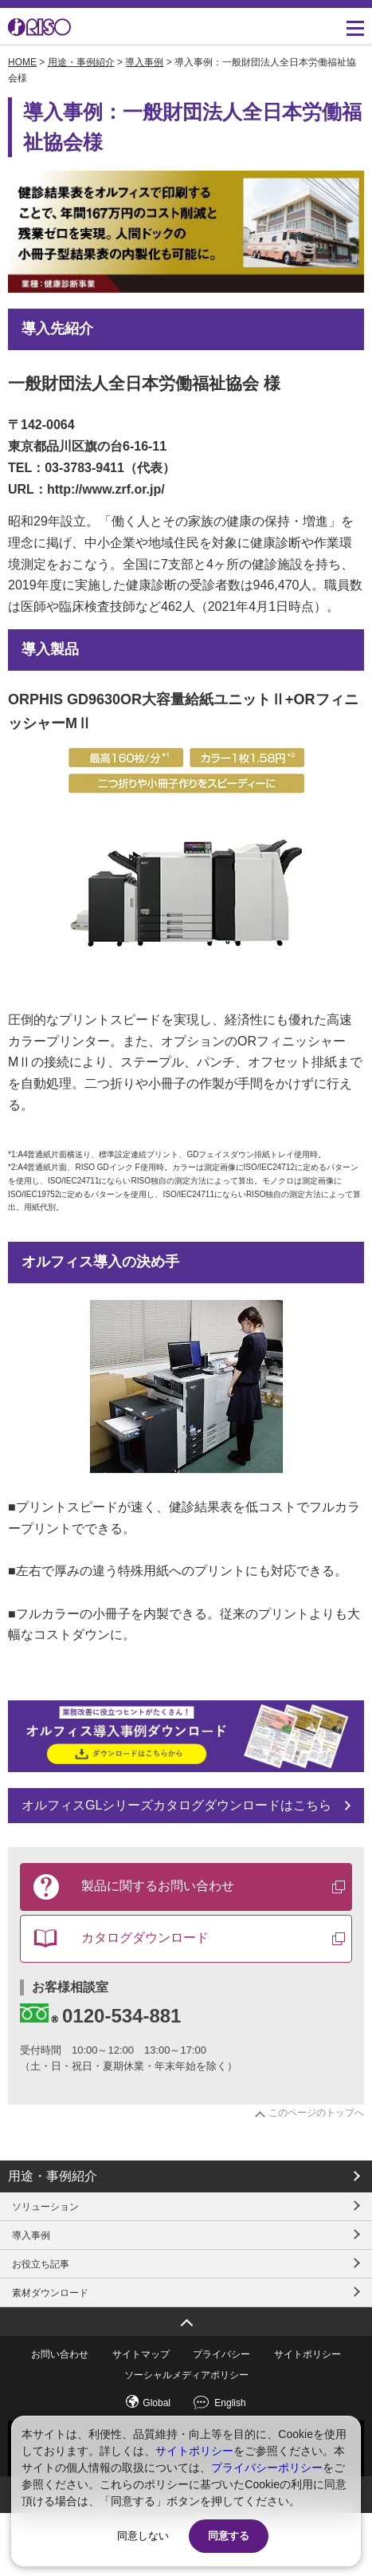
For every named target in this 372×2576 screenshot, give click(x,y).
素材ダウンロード (50, 2292)
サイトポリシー (307, 2354)
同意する (228, 2536)
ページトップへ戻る (186, 2317)
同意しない (143, 2536)
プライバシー (221, 2354)
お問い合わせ (59, 2354)
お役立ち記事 (40, 2264)
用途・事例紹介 (81, 62)
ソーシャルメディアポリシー (186, 2375)
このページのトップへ (316, 2112)
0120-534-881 (100, 2015)
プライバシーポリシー (267, 2467)
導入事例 (144, 62)
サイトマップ (141, 2354)
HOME (22, 62)
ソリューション (45, 2206)
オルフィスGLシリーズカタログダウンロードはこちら (176, 1805)
